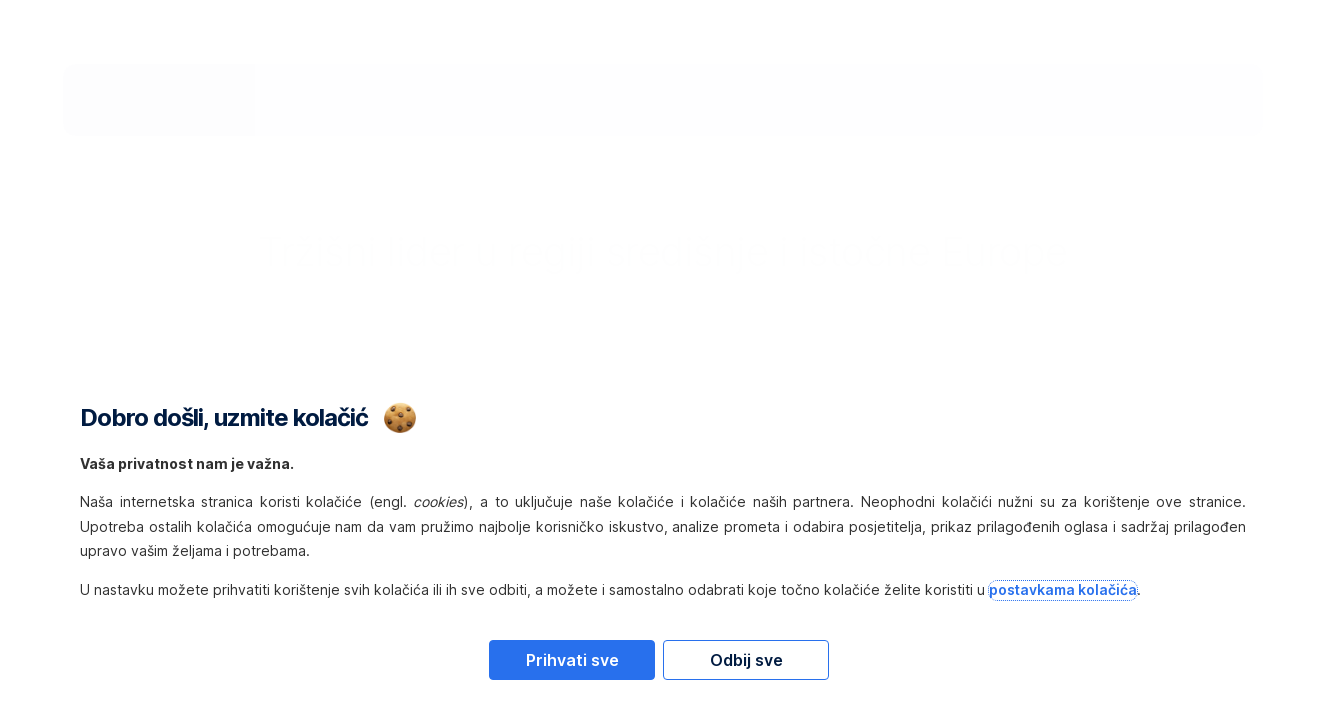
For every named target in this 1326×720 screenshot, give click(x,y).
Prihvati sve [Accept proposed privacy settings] (572, 660)
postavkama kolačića (1063, 589)
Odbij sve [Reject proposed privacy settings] (746, 660)
